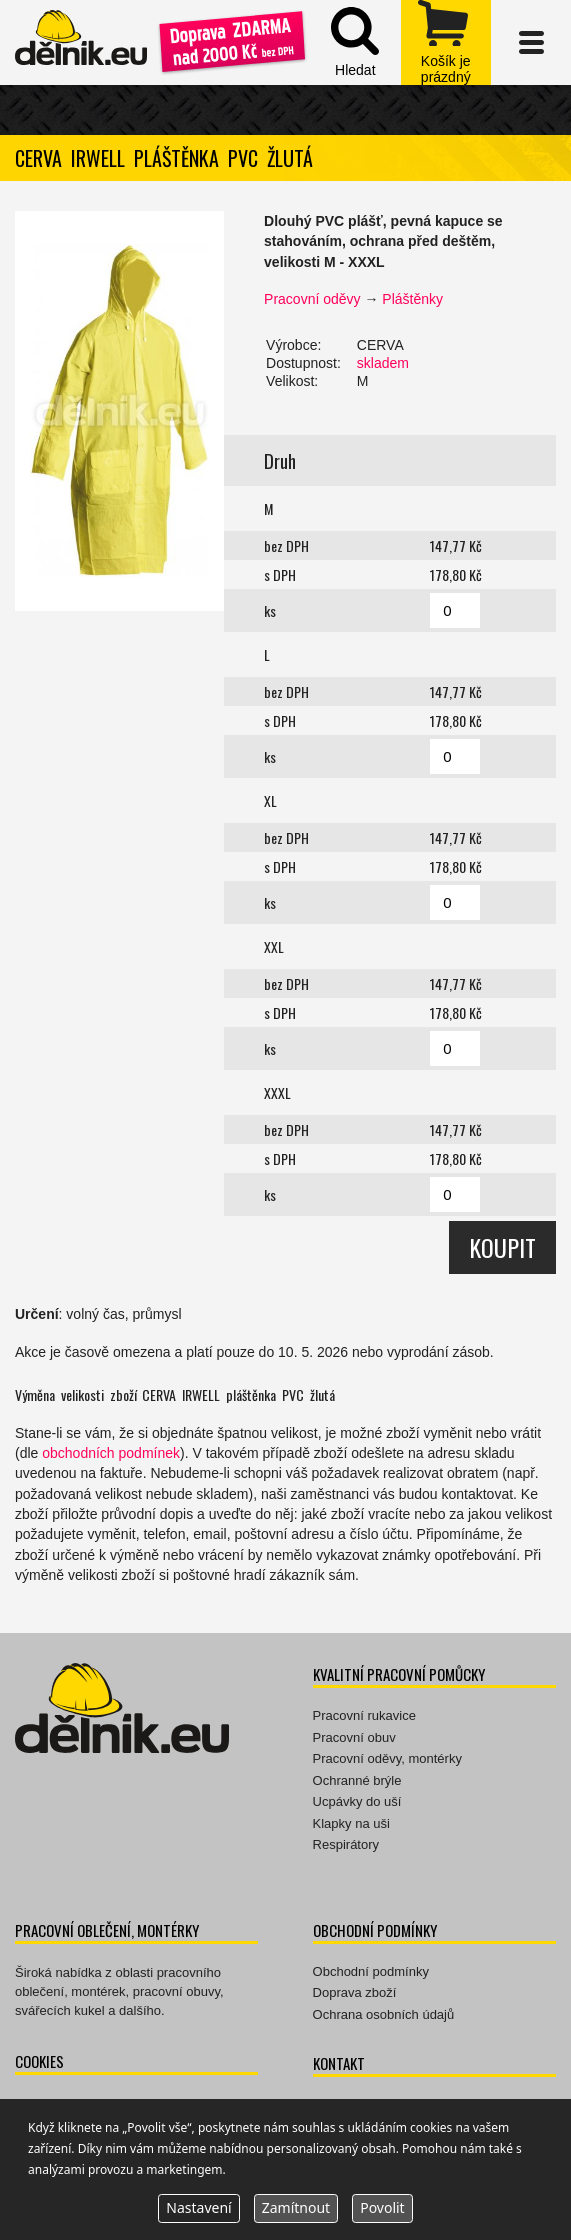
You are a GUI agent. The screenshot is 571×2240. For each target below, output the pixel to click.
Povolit (382, 2207)
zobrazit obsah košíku (446, 42)
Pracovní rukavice (364, 1715)
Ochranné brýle (357, 1780)
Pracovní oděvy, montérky (387, 1758)
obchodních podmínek (111, 1453)
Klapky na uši (351, 1823)
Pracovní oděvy (312, 299)
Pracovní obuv (354, 1737)
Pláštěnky (412, 299)
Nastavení (198, 2207)
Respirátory (346, 1844)
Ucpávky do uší (357, 1801)
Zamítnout (296, 2207)
